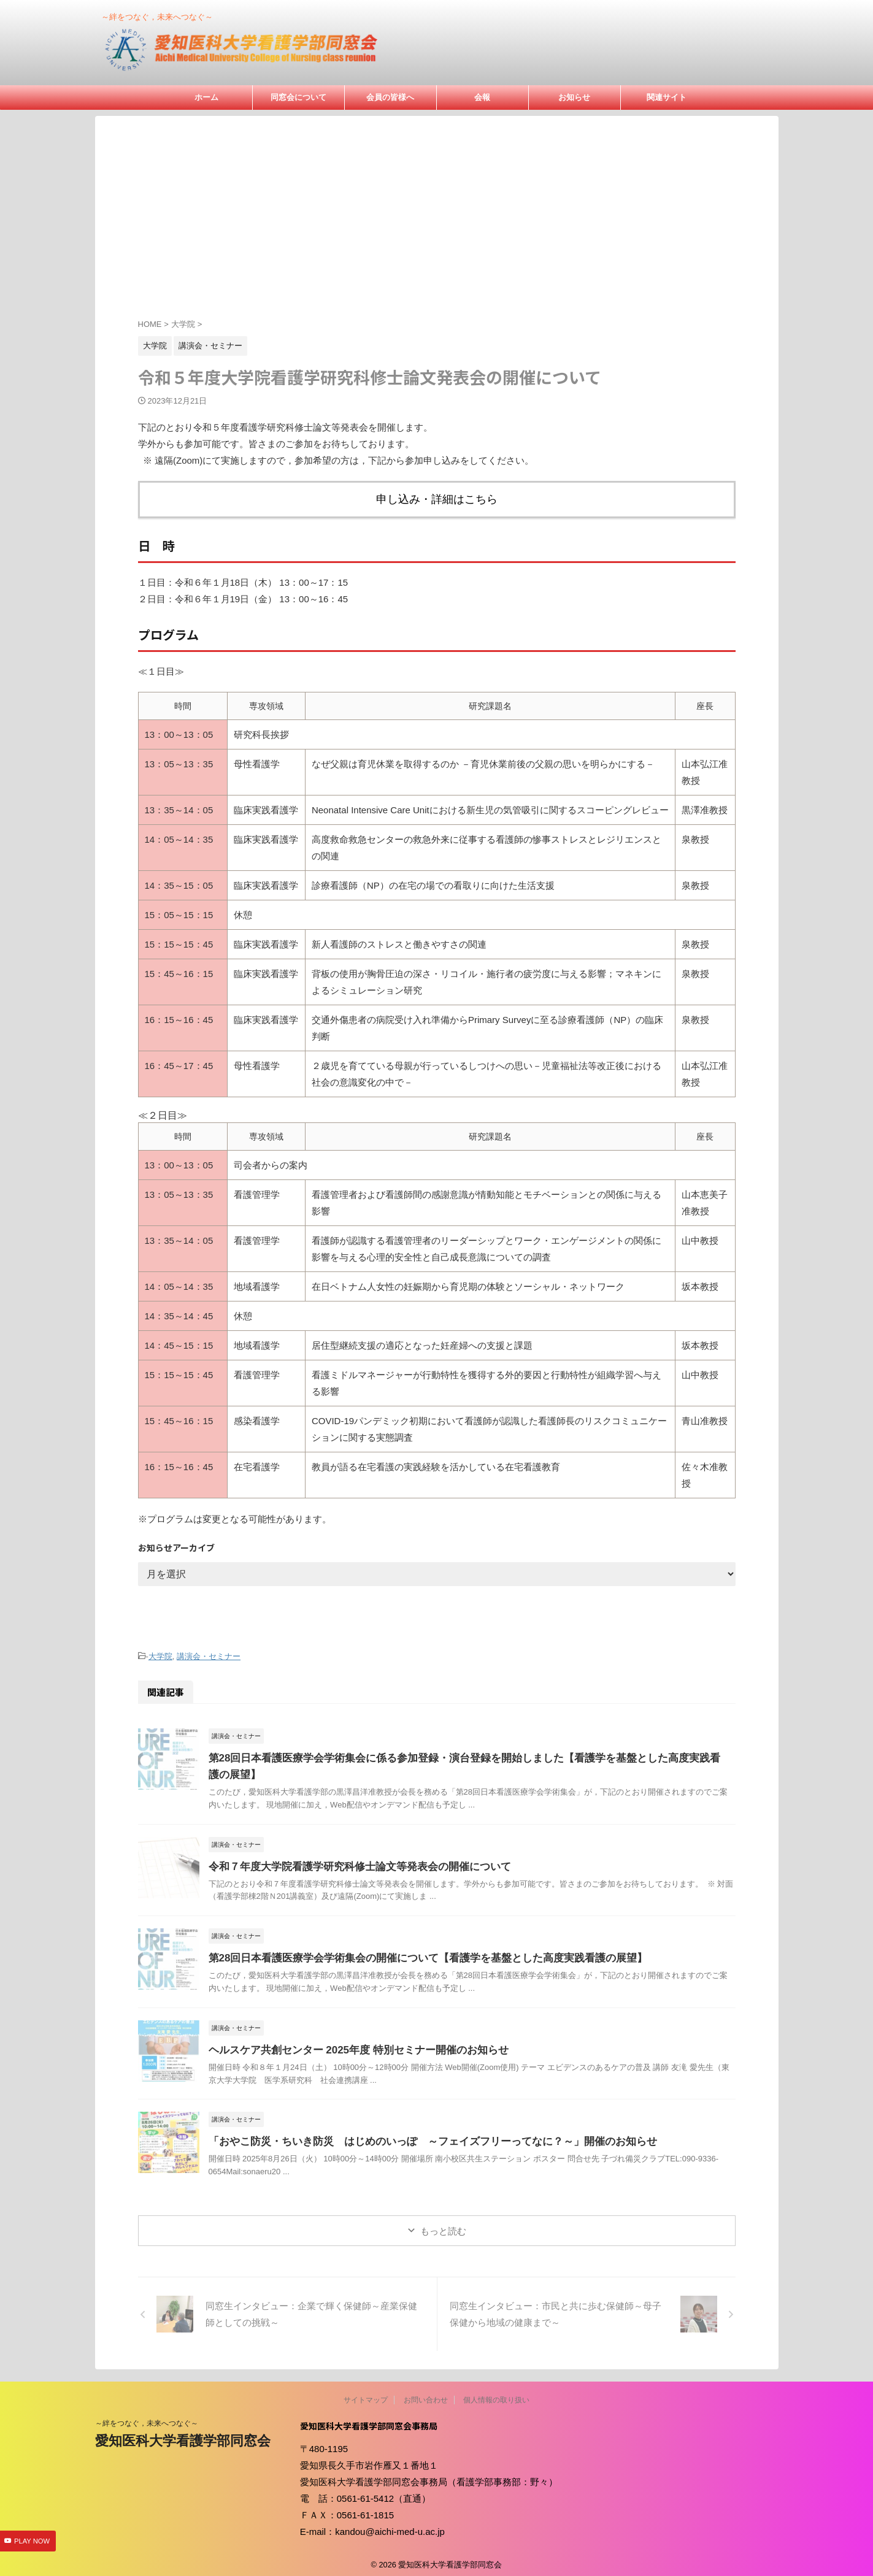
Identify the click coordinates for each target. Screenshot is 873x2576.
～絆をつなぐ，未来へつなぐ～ (146, 2417)
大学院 (160, 1651)
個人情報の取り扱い (496, 2394)
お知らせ (574, 97)
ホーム (206, 97)
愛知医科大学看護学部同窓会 (183, 2434)
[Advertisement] (437, 226)
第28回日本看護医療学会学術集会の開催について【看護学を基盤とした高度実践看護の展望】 (415, 1952)
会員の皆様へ (390, 97)
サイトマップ (366, 2394)
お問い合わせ (426, 2394)
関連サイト (666, 97)
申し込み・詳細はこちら (436, 497)
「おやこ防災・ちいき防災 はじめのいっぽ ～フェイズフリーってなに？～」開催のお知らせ (420, 2135)
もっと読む (443, 2225)
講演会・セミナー (208, 1651)
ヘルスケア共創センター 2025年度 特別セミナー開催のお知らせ (350, 2044)
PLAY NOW (32, 2541)
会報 (482, 97)
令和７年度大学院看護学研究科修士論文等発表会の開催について (351, 1860)
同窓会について (298, 97)
